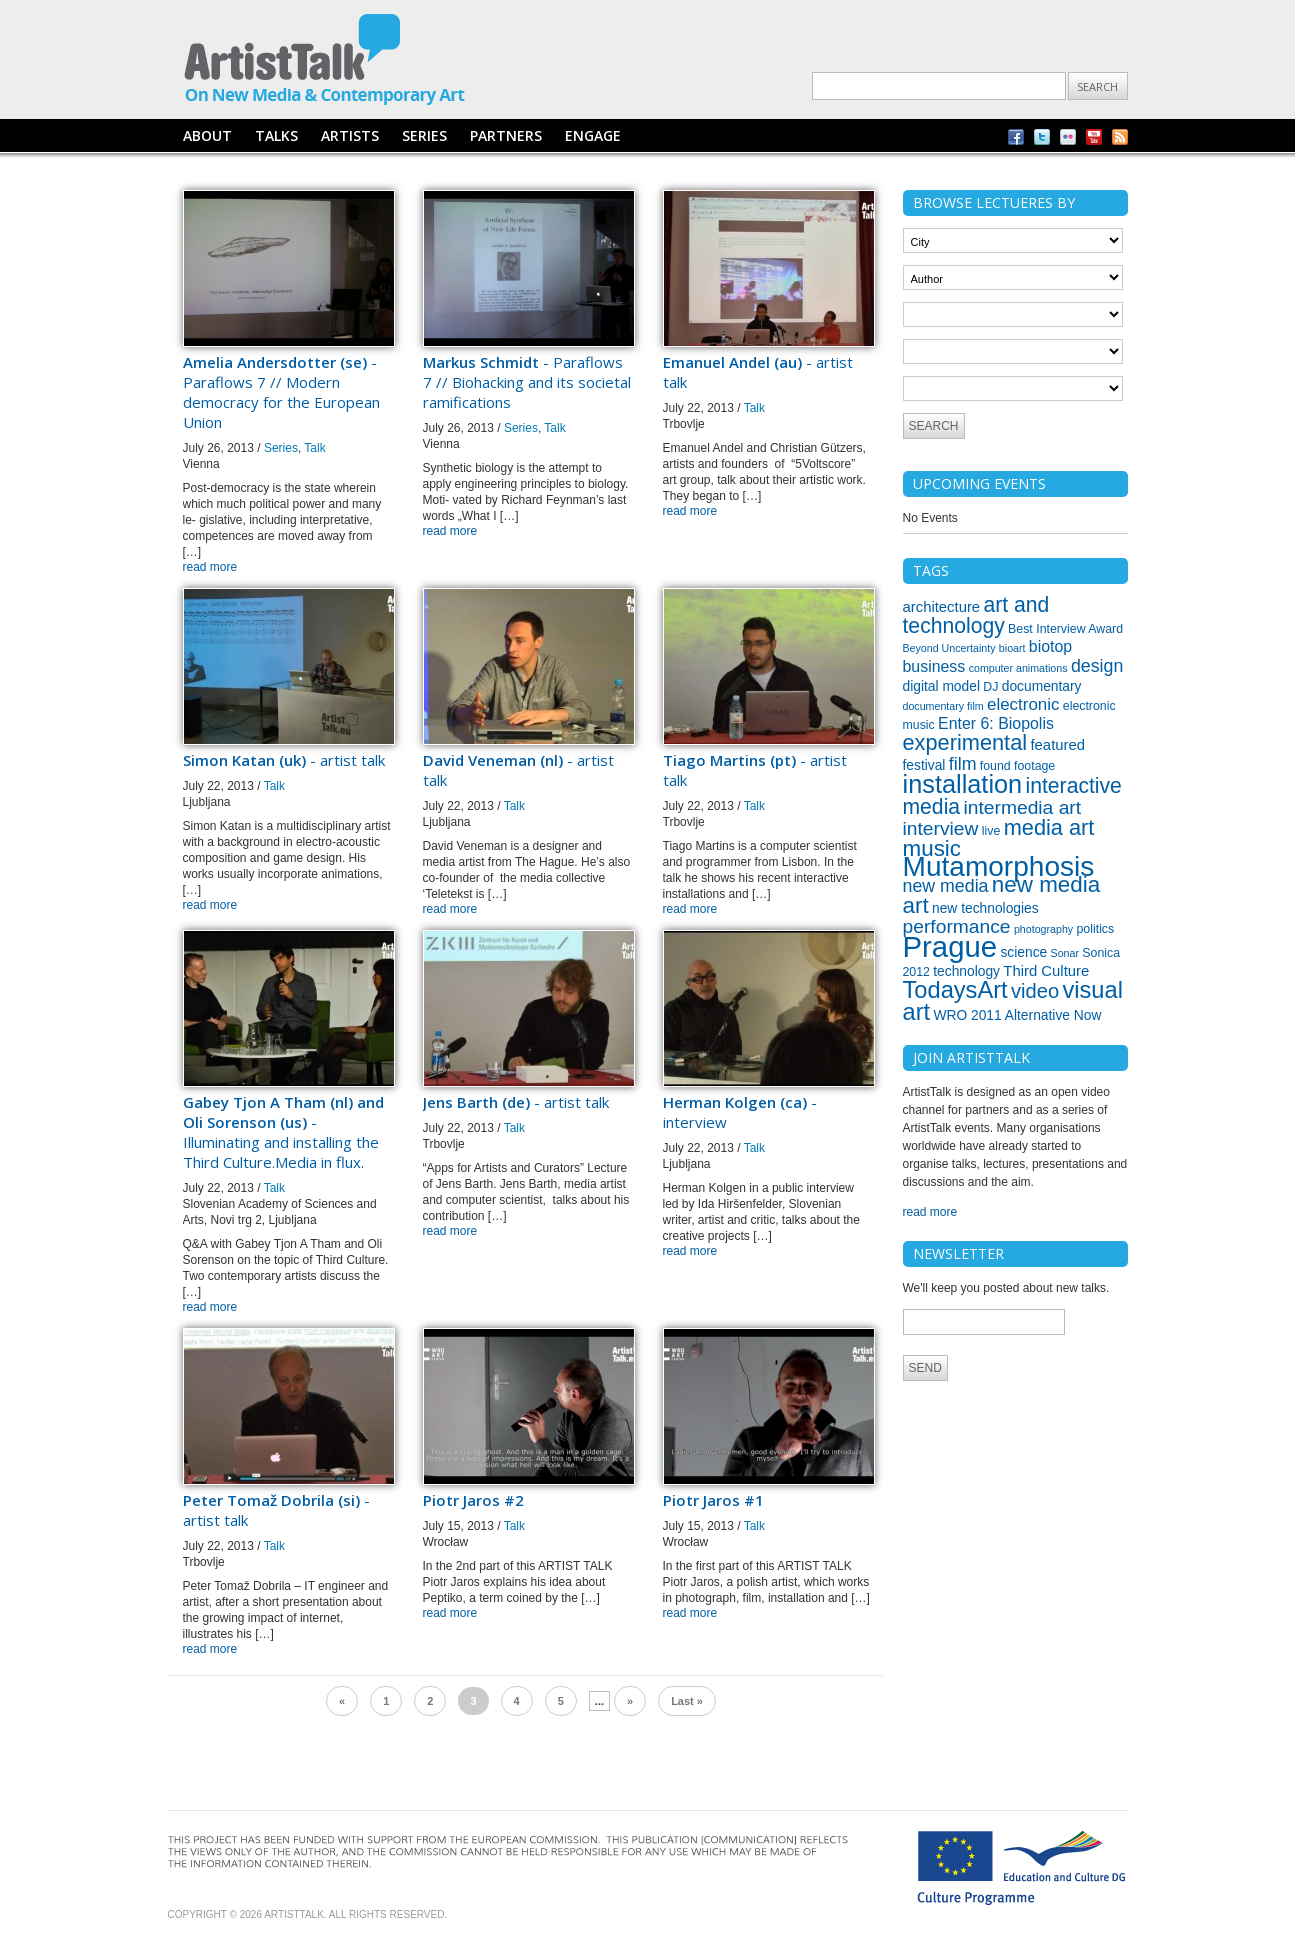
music (932, 848)
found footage (1017, 766)
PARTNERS (506, 135)
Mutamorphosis (999, 866)
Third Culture (1046, 971)
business (934, 666)
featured (1057, 745)
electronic (1023, 704)
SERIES (424, 135)
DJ (990, 687)
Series (281, 448)
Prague (950, 946)
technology (966, 971)
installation (963, 784)
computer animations (1018, 668)
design (1097, 666)
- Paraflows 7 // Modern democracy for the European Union (281, 392)
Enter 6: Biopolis (996, 723)
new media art (1002, 895)
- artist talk (284, 760)
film (963, 764)
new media (946, 886)
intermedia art (1022, 807)
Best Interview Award (1065, 629)
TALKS (276, 135)
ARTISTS (350, 135)
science (1023, 952)
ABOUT (207, 135)
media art (1049, 827)
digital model (941, 686)
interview (941, 828)
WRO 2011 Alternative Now (1017, 1015)
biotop (1050, 646)
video (1035, 991)
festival (924, 765)
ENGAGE (593, 135)
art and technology (976, 615)
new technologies (985, 908)
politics (1096, 929)
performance (957, 926)
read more (210, 567)
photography (1043, 929)
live (991, 831)
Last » (687, 1701)
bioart (1012, 648)
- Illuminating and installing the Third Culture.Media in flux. (283, 1132)
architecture (942, 607)
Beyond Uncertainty (949, 648)
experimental (965, 742)
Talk (314, 448)
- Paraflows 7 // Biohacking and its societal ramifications (527, 382)
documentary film (943, 706)
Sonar (1065, 953)
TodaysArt (955, 990)
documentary (1042, 686)
